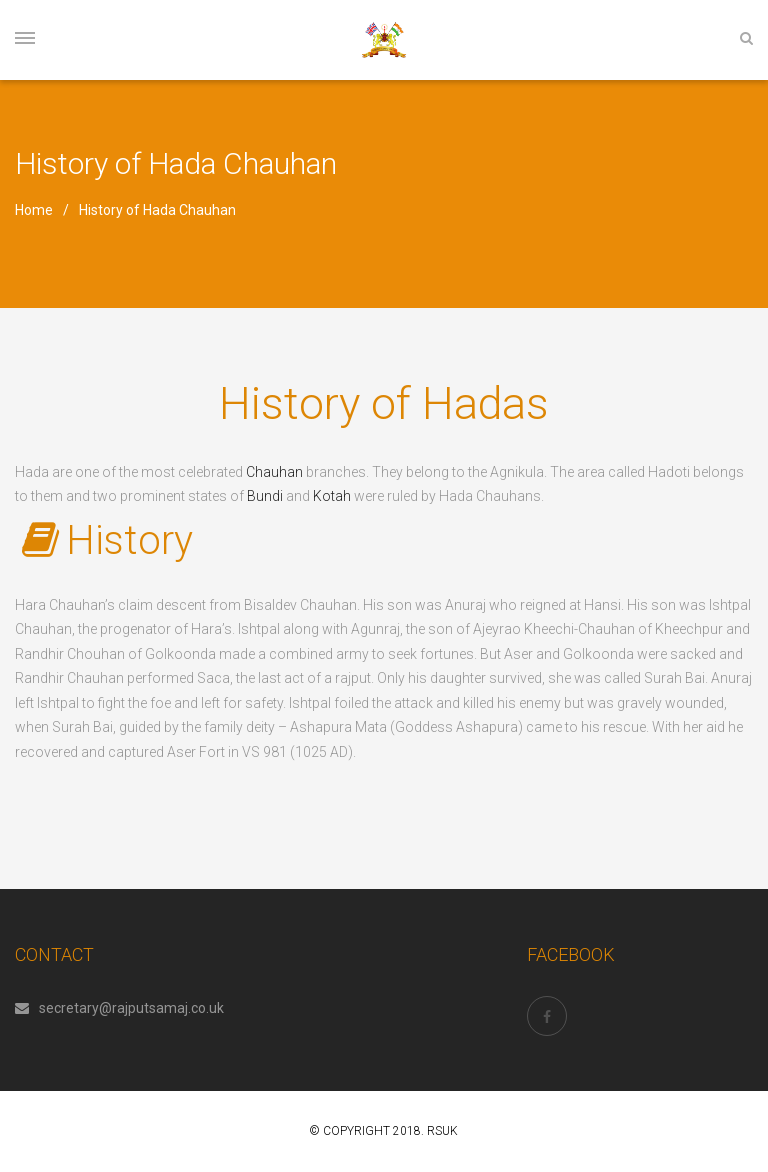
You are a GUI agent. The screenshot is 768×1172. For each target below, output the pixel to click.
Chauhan (274, 472)
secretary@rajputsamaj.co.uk (119, 1008)
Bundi (265, 496)
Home (34, 210)
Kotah (332, 496)
